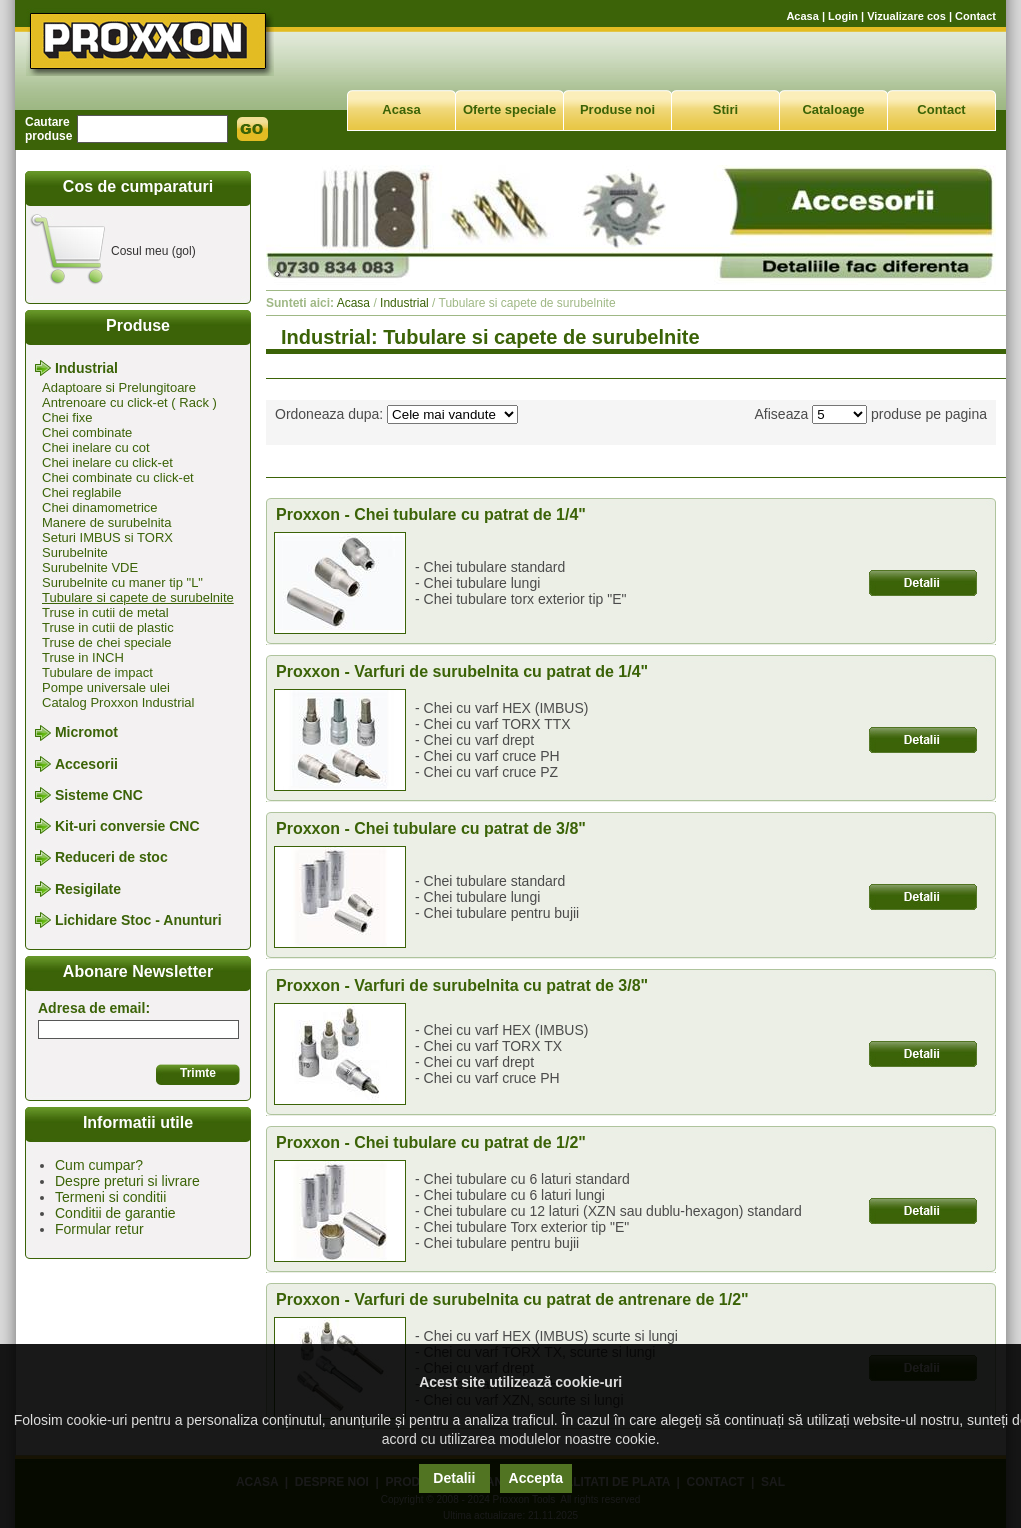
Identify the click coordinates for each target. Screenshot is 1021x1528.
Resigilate (88, 889)
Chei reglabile (82, 492)
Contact (975, 16)
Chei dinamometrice (100, 507)
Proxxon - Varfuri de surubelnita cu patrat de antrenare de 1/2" (512, 1299)
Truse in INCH (83, 657)
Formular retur (99, 1229)
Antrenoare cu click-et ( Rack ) (129, 402)
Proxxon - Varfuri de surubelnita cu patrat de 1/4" (462, 671)
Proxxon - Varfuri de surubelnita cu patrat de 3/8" (462, 985)
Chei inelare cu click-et (107, 462)
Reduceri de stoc (111, 858)
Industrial (86, 368)
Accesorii (86, 764)
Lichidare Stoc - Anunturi (138, 920)
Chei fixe (67, 417)
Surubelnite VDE (90, 567)
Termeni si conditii (110, 1197)
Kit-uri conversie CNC (127, 826)
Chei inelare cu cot (96, 447)
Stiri (725, 109)
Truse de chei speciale (107, 642)
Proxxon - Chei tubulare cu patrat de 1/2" (431, 1142)
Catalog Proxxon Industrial (118, 702)
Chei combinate (87, 432)
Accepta (536, 1478)
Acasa (802, 16)
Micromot (86, 733)
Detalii (454, 1478)
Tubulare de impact (97, 672)
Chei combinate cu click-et (118, 477)
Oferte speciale (509, 109)
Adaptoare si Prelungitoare (119, 387)
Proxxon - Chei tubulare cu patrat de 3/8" (431, 828)
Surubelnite (75, 552)
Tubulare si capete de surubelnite (138, 597)
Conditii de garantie (115, 1213)
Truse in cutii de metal (105, 612)
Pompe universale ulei (106, 687)
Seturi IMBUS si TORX (107, 537)
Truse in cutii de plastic (108, 627)
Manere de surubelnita (106, 522)
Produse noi (617, 109)
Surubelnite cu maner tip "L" (122, 582)
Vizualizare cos (906, 16)
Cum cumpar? (99, 1165)
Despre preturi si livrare (127, 1181)
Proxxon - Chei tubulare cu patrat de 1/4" (431, 514)
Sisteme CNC (99, 795)
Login (843, 16)
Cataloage (833, 109)
